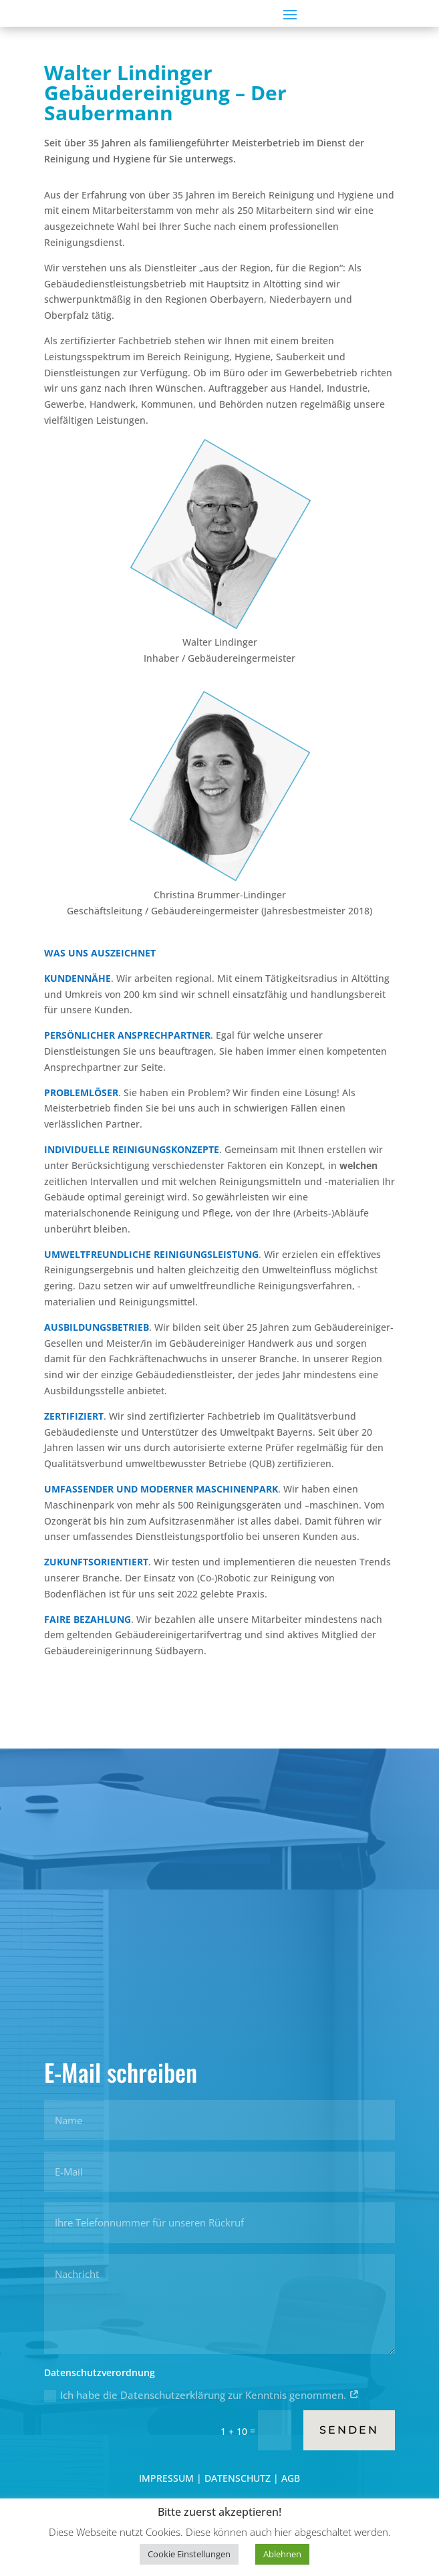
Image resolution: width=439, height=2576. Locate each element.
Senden (349, 2430)
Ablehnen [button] (282, 2554)
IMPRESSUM (167, 2478)
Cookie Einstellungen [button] (189, 2554)
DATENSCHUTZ (237, 2478)
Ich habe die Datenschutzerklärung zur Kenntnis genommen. (201, 2395)
